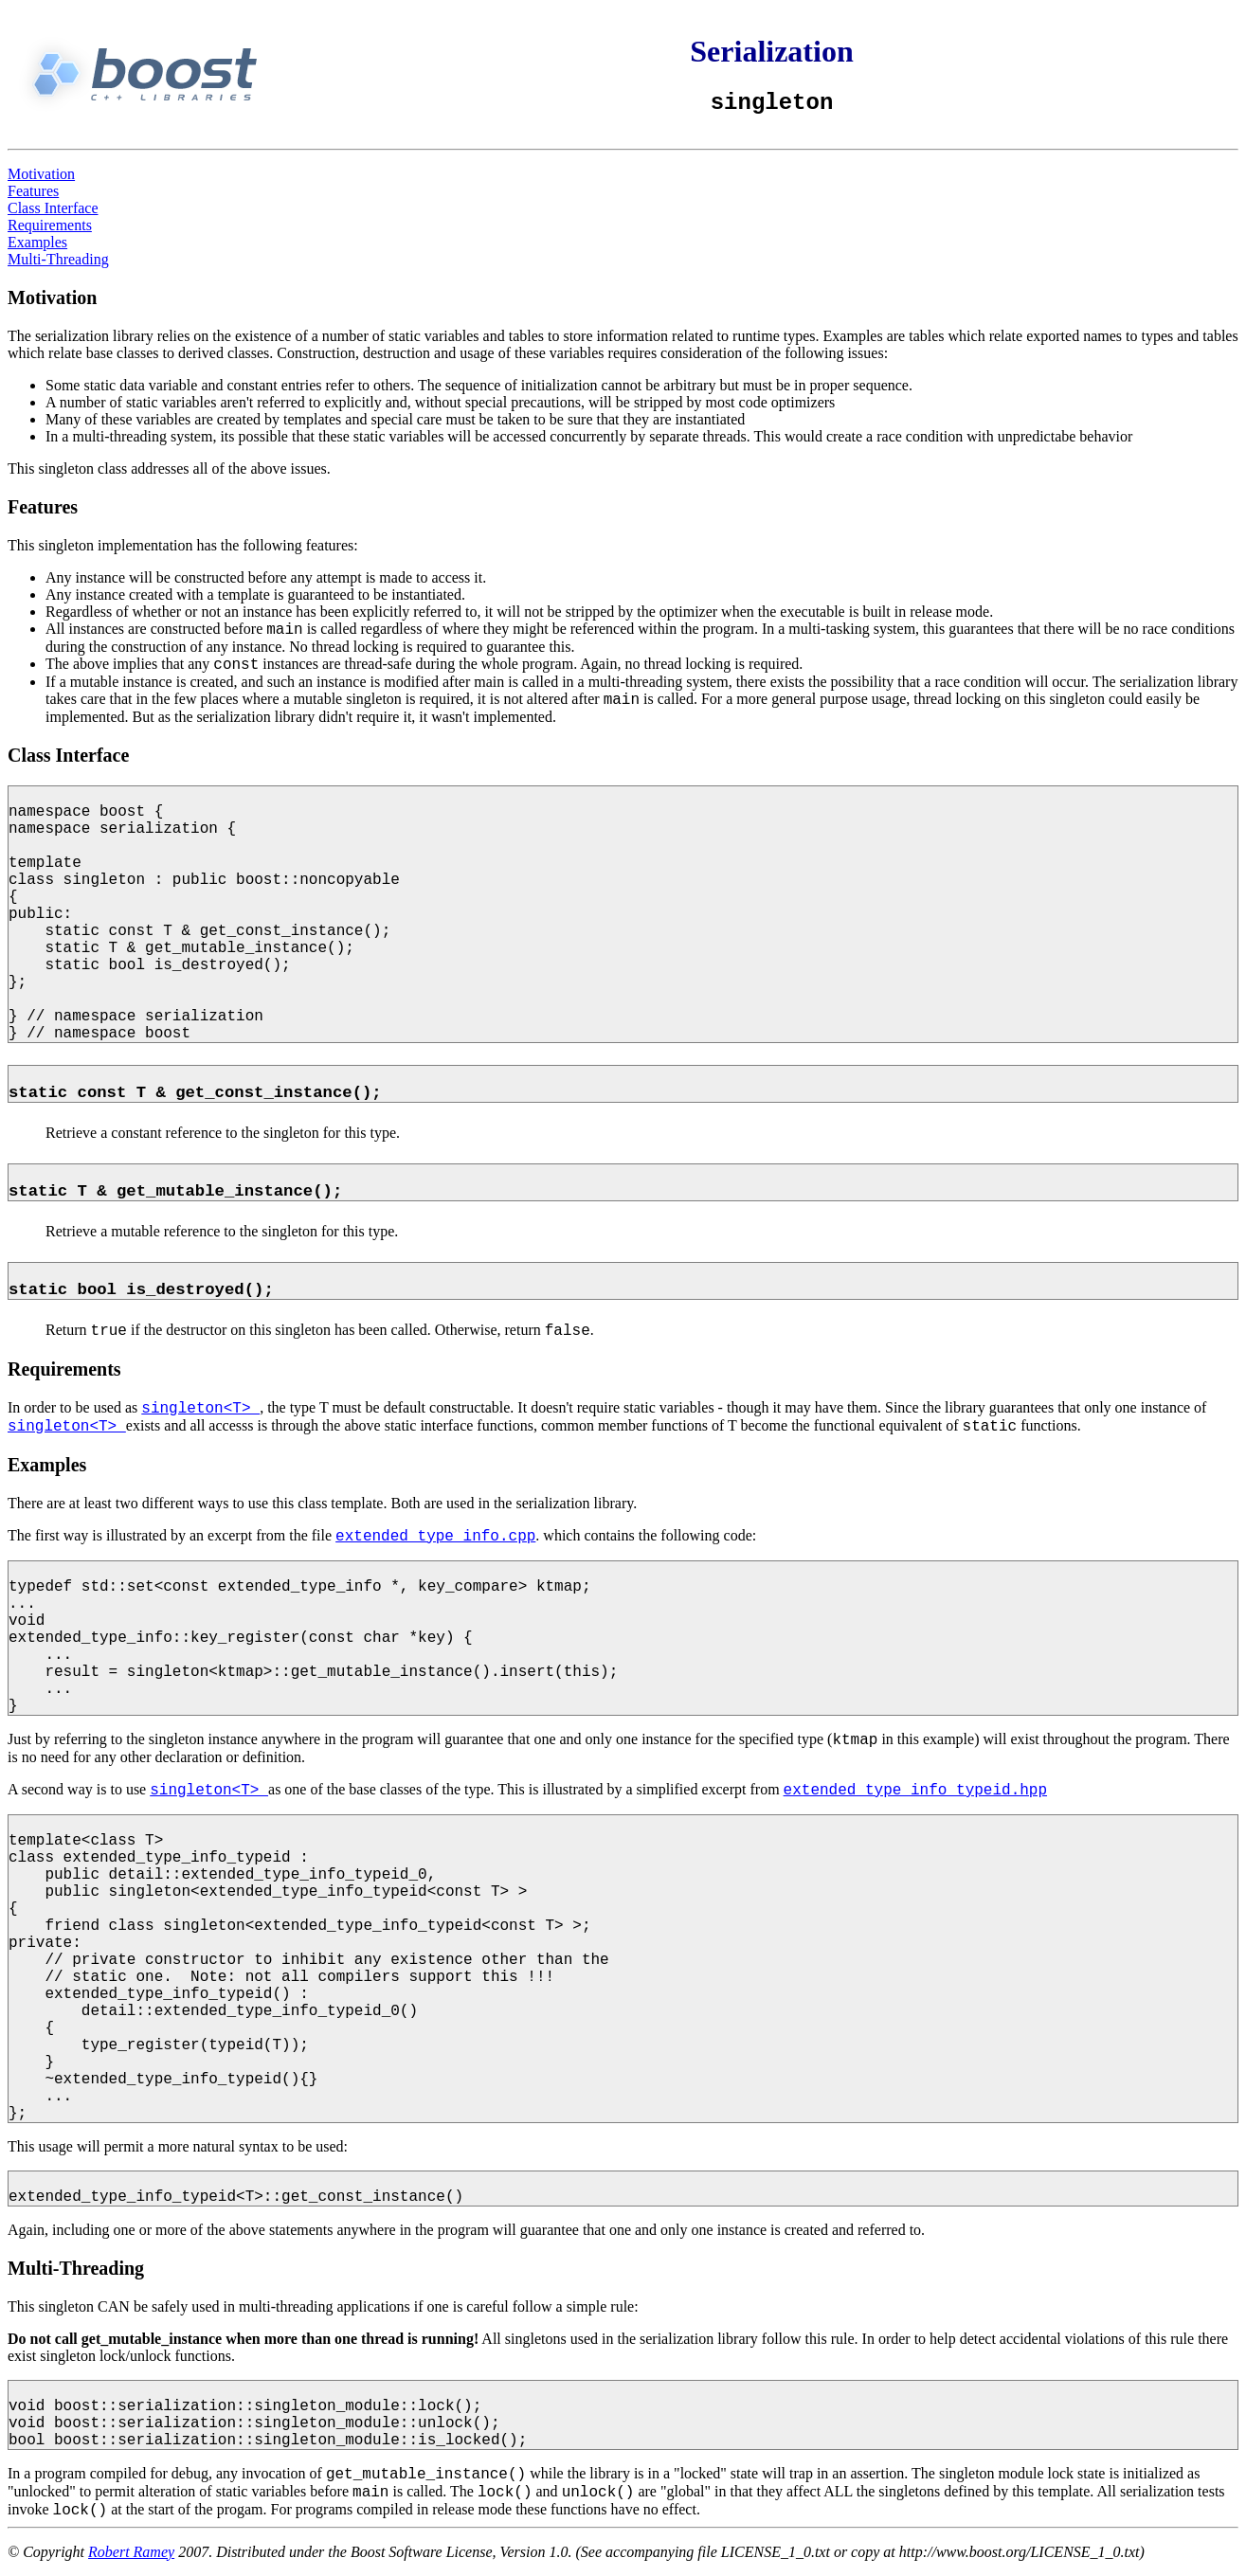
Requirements (50, 225)
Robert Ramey (131, 2552)
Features (33, 191)
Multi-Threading (58, 259)
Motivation (41, 174)
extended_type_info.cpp (435, 1536)
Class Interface (53, 208)
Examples (37, 242)
